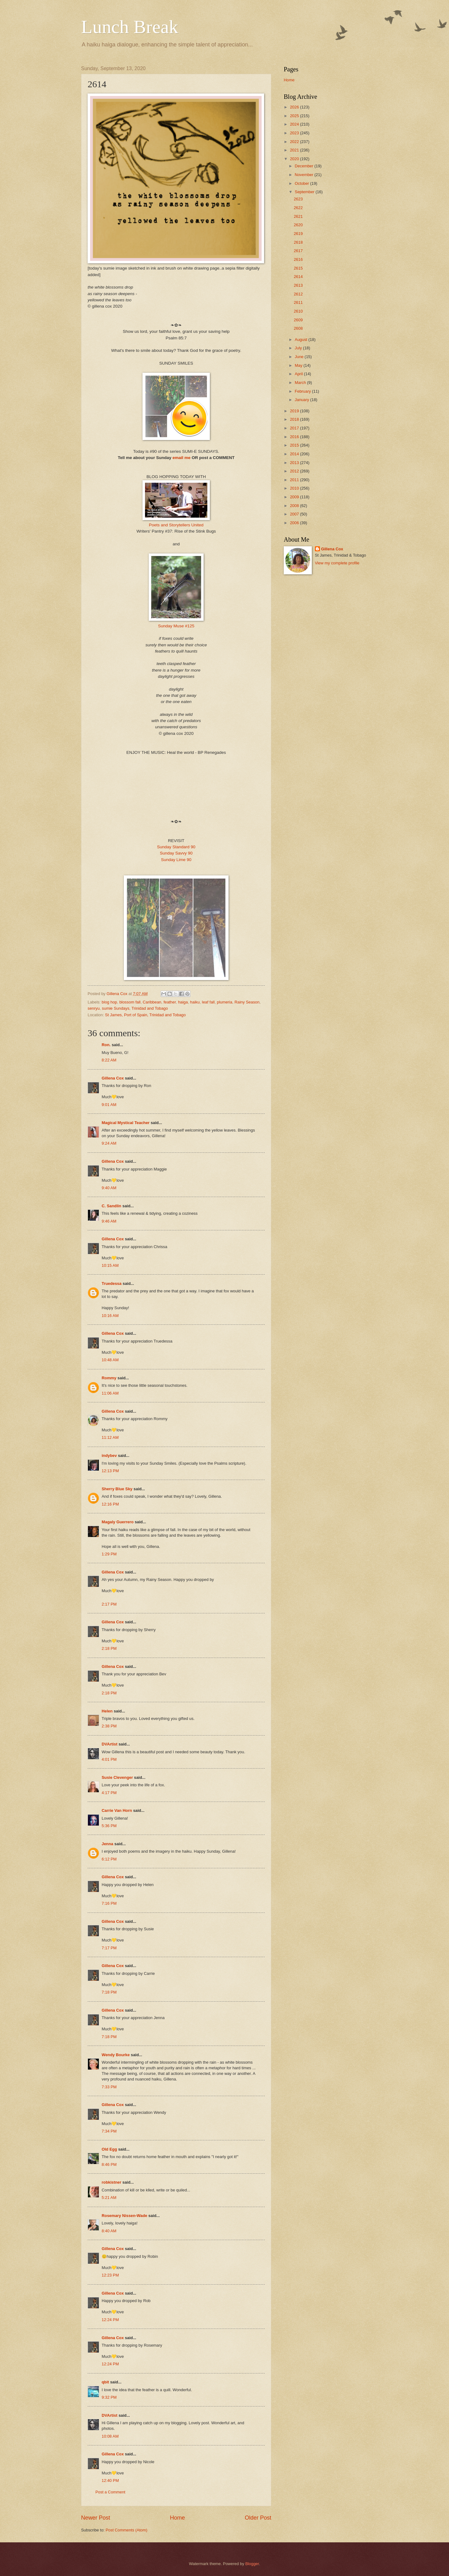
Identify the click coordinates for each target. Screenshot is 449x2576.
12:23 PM (110, 2275)
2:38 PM (109, 1726)
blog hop (109, 1002)
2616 (298, 259)
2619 (298, 233)
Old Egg (109, 2149)
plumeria (224, 1002)
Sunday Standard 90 (176, 847)
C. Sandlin (111, 1206)
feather (169, 1002)
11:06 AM (110, 1393)
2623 (298, 199)
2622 (298, 207)
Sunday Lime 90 (176, 859)
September (305, 191)
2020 (295, 158)
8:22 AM (109, 1060)
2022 (295, 141)
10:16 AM (110, 1315)
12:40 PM (110, 2480)
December (304, 166)
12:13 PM (110, 1470)
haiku (195, 1002)
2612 (298, 294)
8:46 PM (109, 2164)
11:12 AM (110, 1437)
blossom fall (130, 1002)
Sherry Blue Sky (117, 1489)
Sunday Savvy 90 (176, 853)
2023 (295, 133)
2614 (298, 276)
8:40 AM (109, 2231)
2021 (295, 150)
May (299, 365)
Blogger (252, 2563)
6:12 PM (109, 1859)
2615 (298, 268)
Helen (107, 1711)
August (301, 339)
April (299, 373)
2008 (295, 505)
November (304, 174)
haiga (183, 1002)
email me (181, 457)
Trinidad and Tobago (150, 1008)
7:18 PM (109, 1992)
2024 (295, 124)
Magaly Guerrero (117, 1522)
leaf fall (208, 1002)
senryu (94, 1008)
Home (177, 2518)
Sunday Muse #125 (176, 626)
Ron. (106, 1044)
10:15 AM (110, 1265)
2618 (298, 242)
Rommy (109, 1378)
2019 (295, 411)
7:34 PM (109, 2131)
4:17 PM (109, 1792)
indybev (109, 1455)
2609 (298, 320)
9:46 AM (109, 1221)
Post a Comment (110, 2492)
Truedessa (112, 1283)
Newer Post (95, 2518)
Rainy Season (246, 1002)
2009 (295, 497)
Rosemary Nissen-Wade (124, 2215)
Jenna (107, 1843)
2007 (295, 514)
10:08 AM (110, 2436)
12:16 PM (110, 1504)
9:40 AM (109, 1187)
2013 (295, 462)
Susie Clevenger (117, 1777)
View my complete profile (337, 563)
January (302, 399)
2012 (295, 471)
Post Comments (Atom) (126, 2530)
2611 (298, 302)
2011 (295, 479)
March (301, 382)
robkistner (111, 2182)
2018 (295, 419)
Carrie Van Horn (117, 1810)
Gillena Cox (113, 1078)
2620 (298, 225)
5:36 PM (109, 1825)
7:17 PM (109, 1948)
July (299, 348)
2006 (295, 522)
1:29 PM (109, 1554)
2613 (298, 285)
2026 (295, 107)
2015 (295, 445)
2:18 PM (109, 1648)
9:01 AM (109, 1104)
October (302, 183)
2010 (295, 488)
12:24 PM (110, 2319)
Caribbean (152, 1002)
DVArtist (110, 1744)
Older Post (258, 2518)
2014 (295, 454)
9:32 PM (109, 2397)
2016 (295, 436)
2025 (295, 115)
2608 (298, 328)
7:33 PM (109, 2087)
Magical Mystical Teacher (126, 1122)
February (303, 391)
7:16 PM (109, 1903)
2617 (298, 250)
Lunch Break (129, 27)
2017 (295, 428)
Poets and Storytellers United (176, 525)
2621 (298, 216)
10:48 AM (110, 1359)
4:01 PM (109, 1759)
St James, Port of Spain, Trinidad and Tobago (145, 1015)
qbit (105, 2382)
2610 (298, 311)
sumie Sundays (115, 1008)
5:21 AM (109, 2197)
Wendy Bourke (116, 2054)
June (300, 356)
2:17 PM (109, 1604)
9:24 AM (109, 1143)
